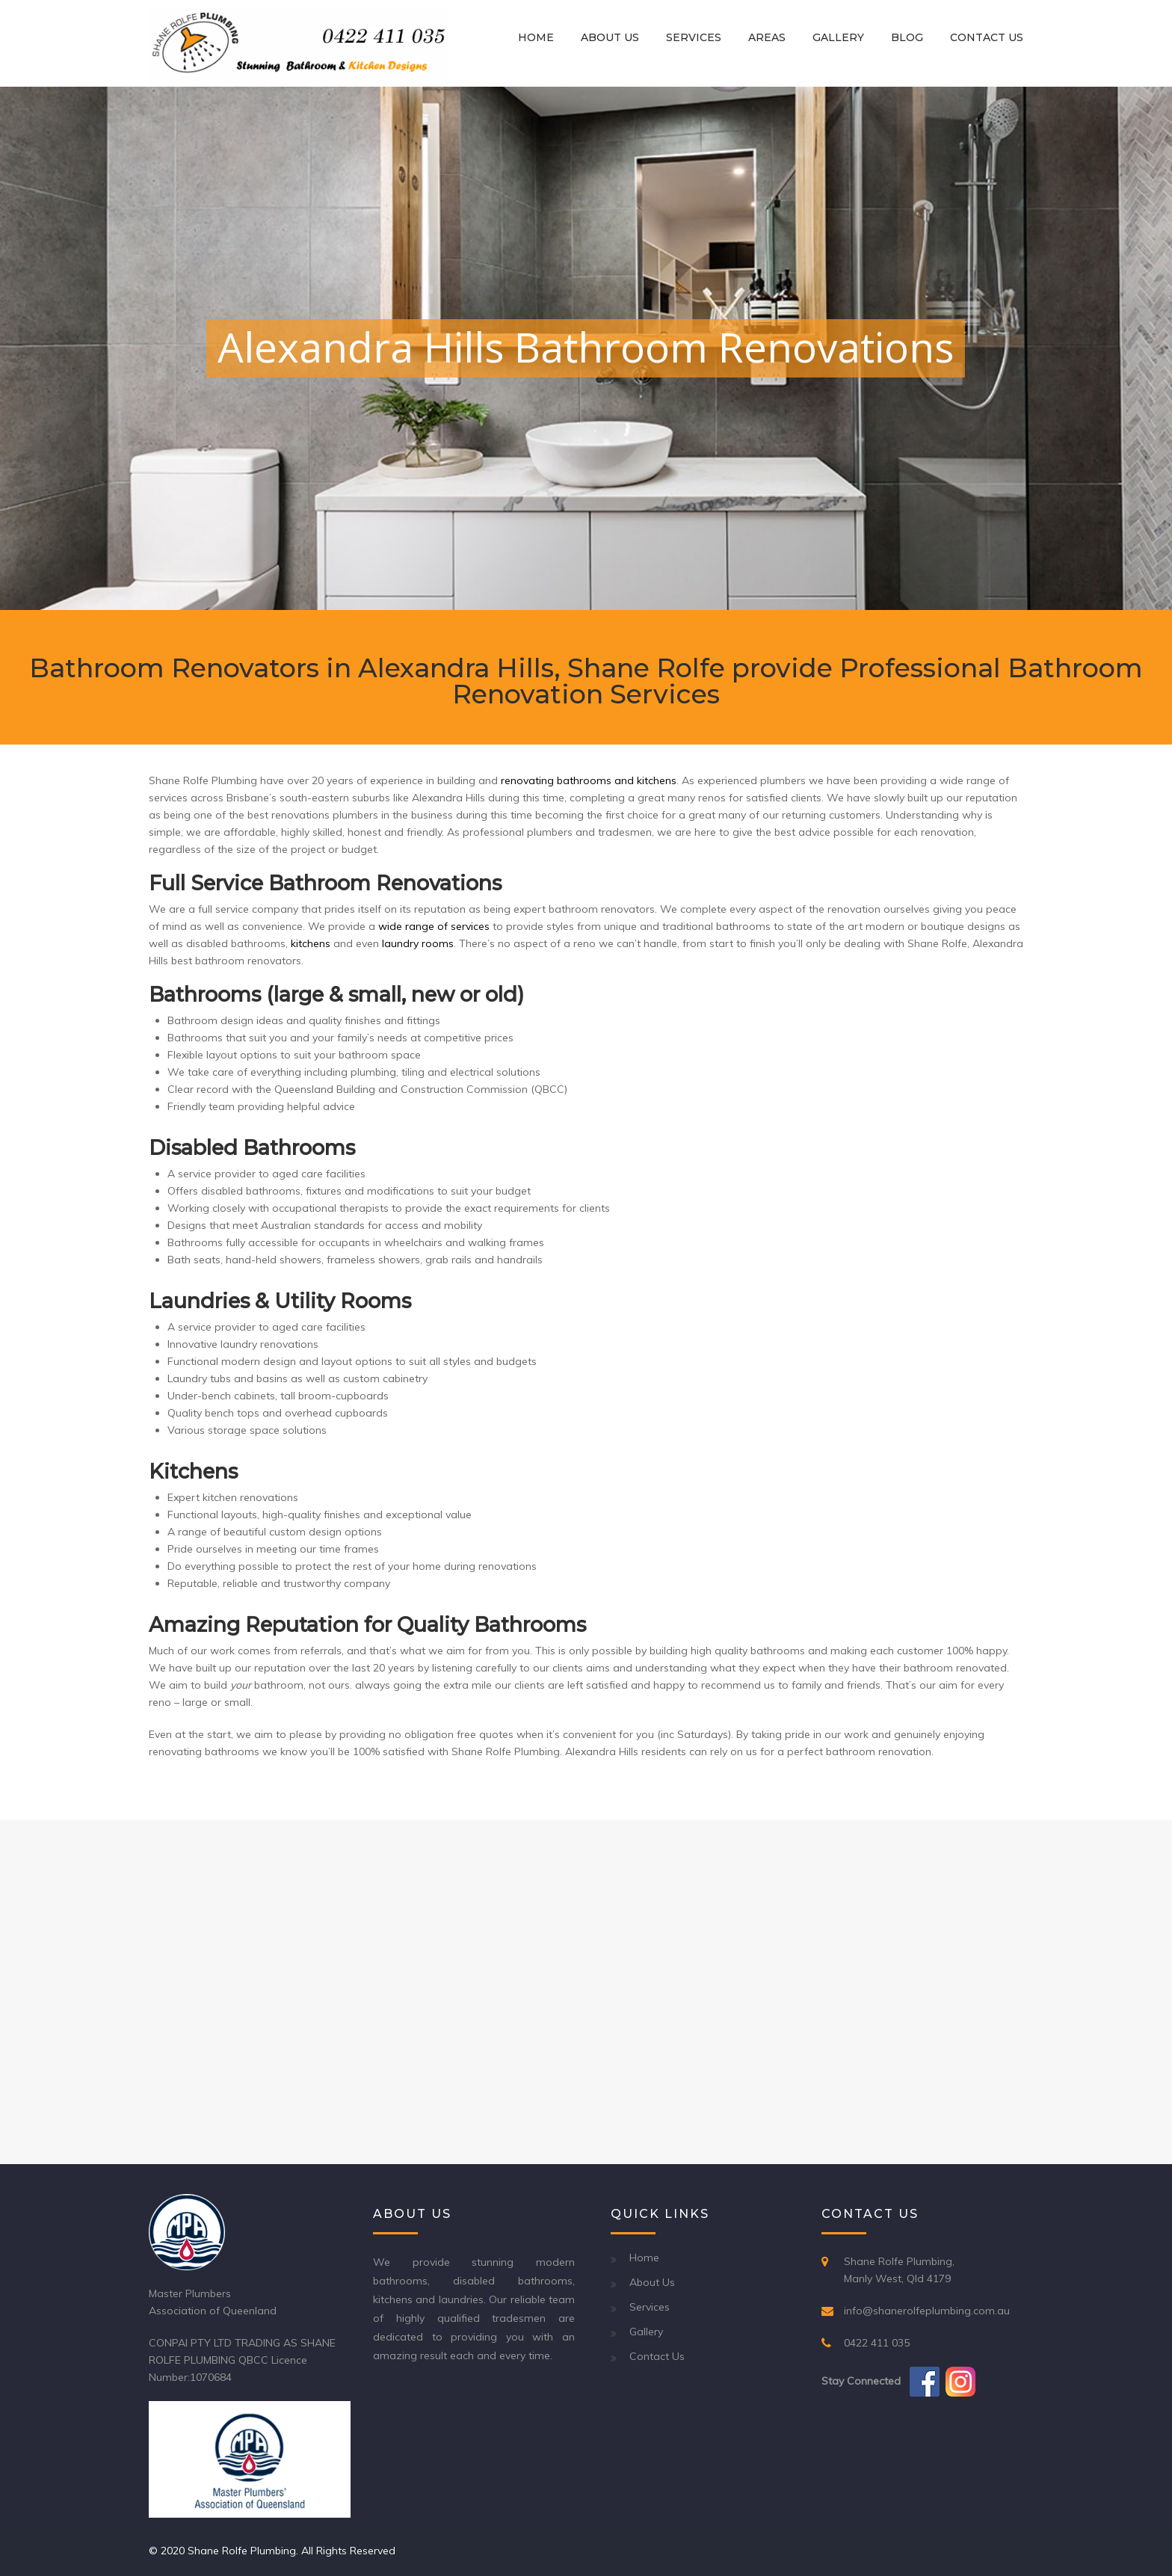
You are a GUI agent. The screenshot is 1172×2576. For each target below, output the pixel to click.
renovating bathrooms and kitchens (588, 780)
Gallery (838, 37)
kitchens (310, 943)
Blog (907, 37)
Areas (767, 37)
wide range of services (434, 926)
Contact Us (986, 37)
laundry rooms (418, 943)
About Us (610, 37)
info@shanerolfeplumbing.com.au (927, 2310)
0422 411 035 (877, 2342)
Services (693, 37)
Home (536, 37)
